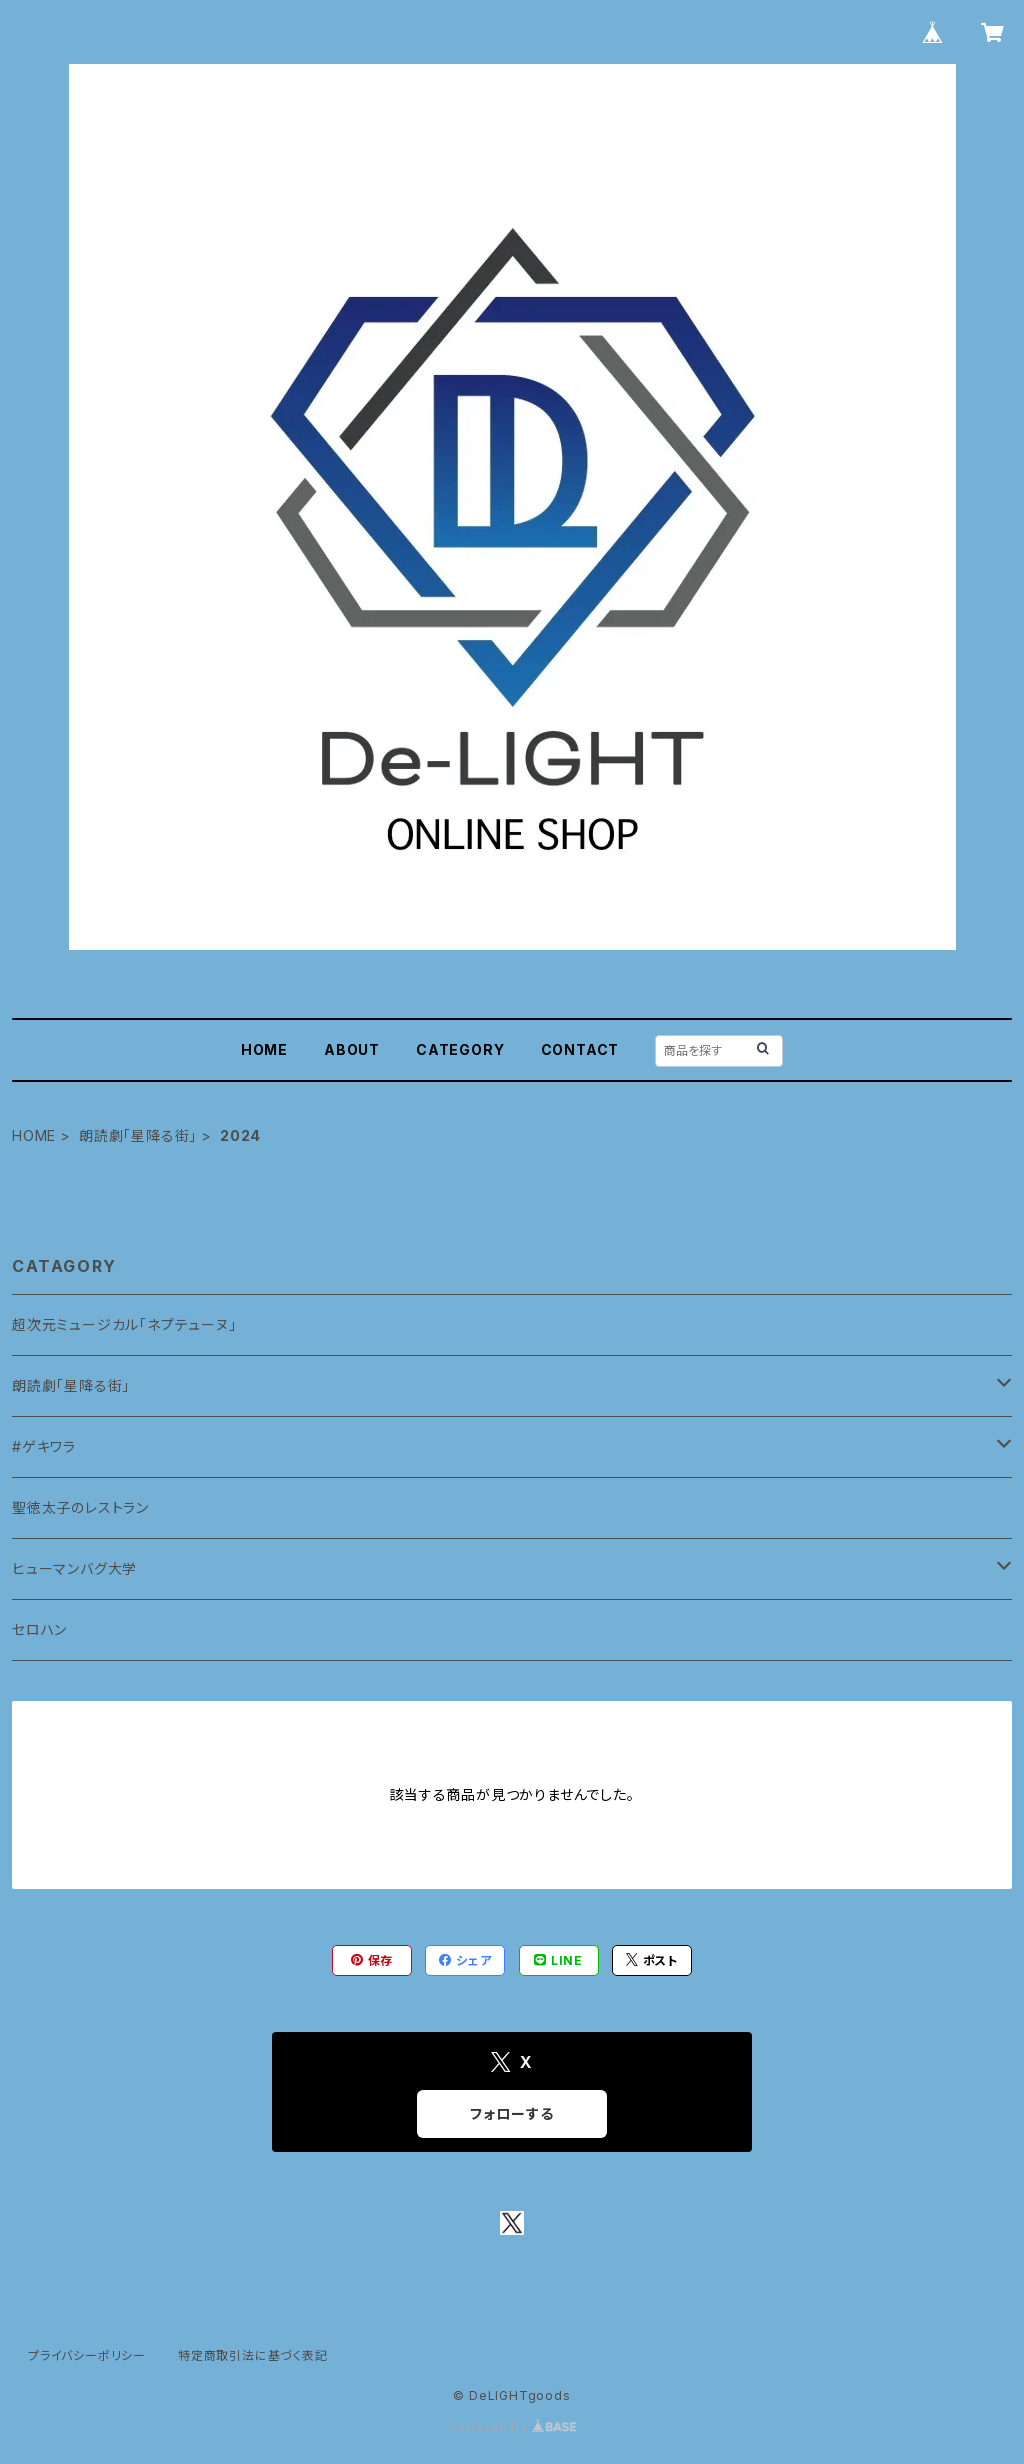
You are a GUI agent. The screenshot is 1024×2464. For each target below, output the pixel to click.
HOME (264, 1049)
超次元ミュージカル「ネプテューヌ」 (124, 1324)
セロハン (39, 1629)
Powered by (512, 2427)
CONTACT (580, 1049)
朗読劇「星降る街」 (138, 1135)
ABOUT (352, 1049)
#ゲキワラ (44, 1446)
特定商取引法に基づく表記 (253, 2355)
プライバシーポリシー (87, 2355)
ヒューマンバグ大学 (74, 1568)
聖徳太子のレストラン (80, 1507)
